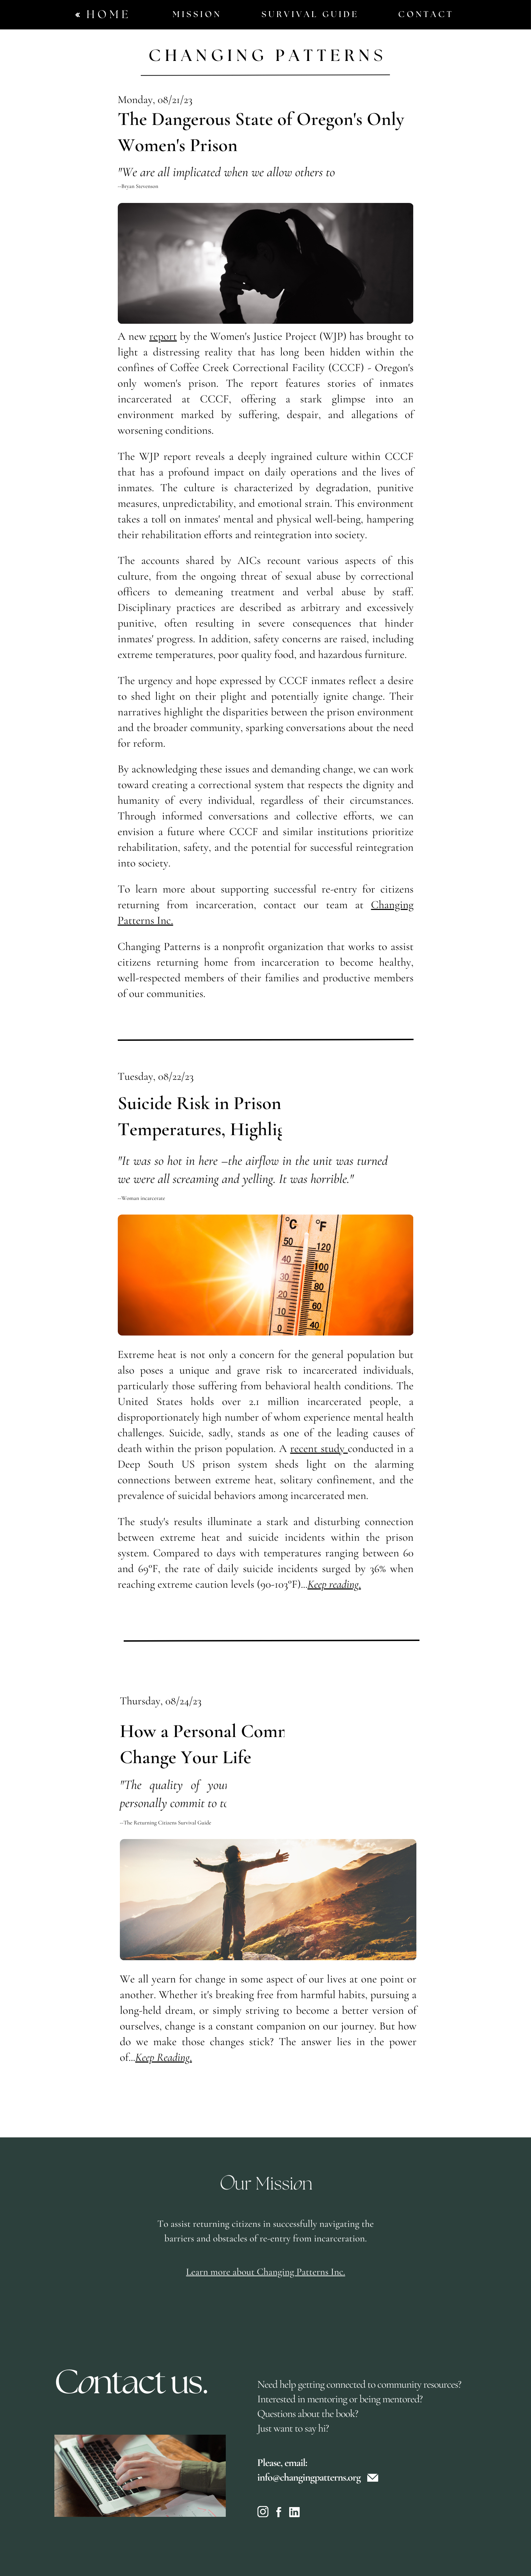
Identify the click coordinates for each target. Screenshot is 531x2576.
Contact (426, 14)
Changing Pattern (261, 56)
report (163, 336)
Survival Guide (310, 14)
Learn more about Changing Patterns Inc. (265, 2290)
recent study (319, 1448)
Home (108, 15)
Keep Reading (162, 2057)
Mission (197, 14)
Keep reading (333, 1584)
